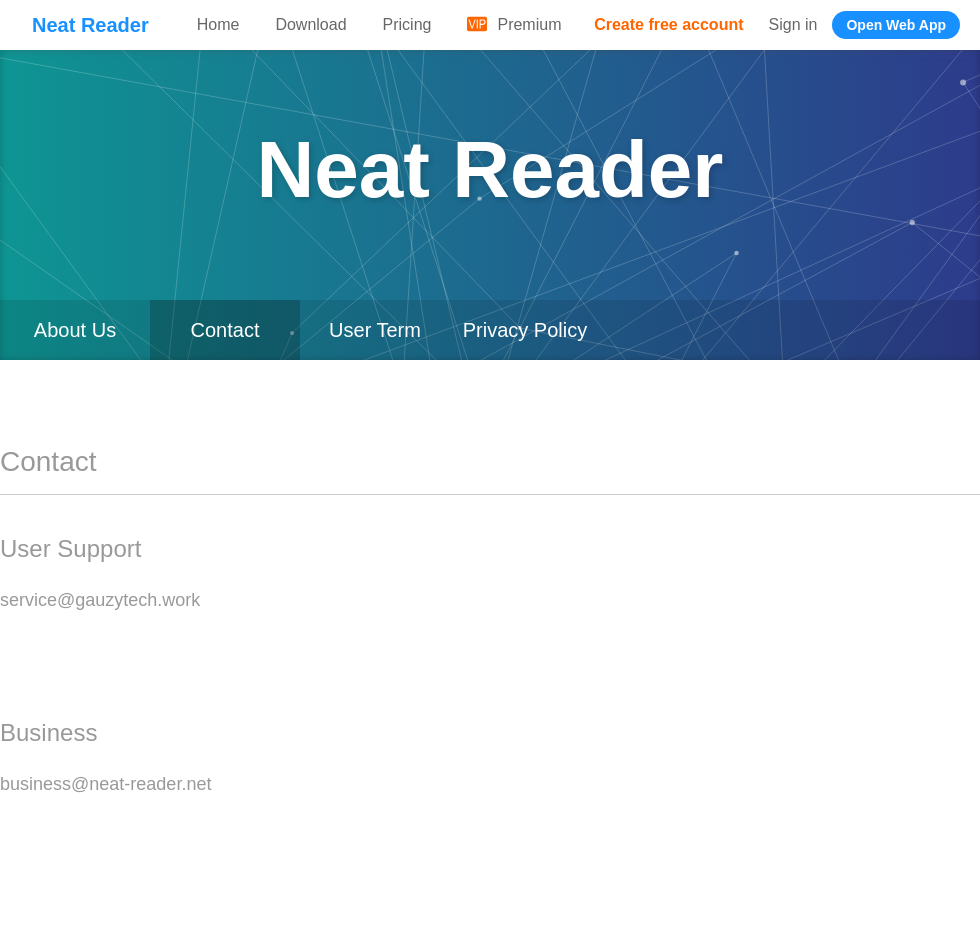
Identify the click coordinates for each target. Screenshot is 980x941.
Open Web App (896, 25)
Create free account (668, 24)
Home (218, 24)
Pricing (407, 24)
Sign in (793, 24)
